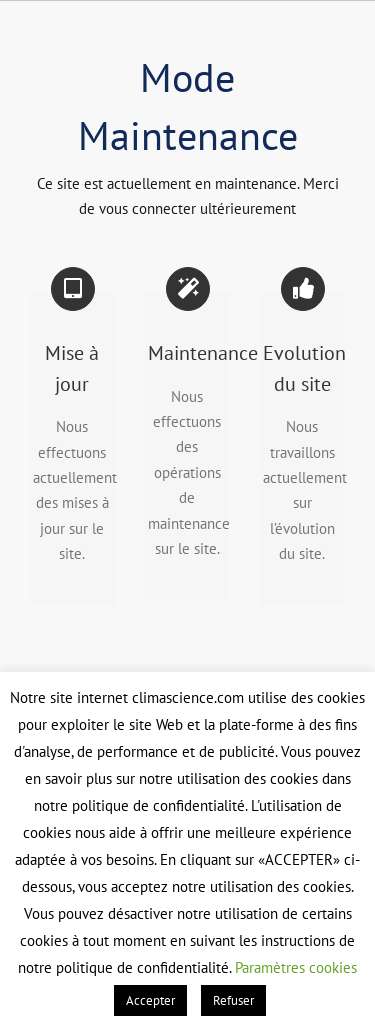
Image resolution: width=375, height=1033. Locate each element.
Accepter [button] (150, 1000)
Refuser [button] (233, 1000)
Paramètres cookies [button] (296, 967)
